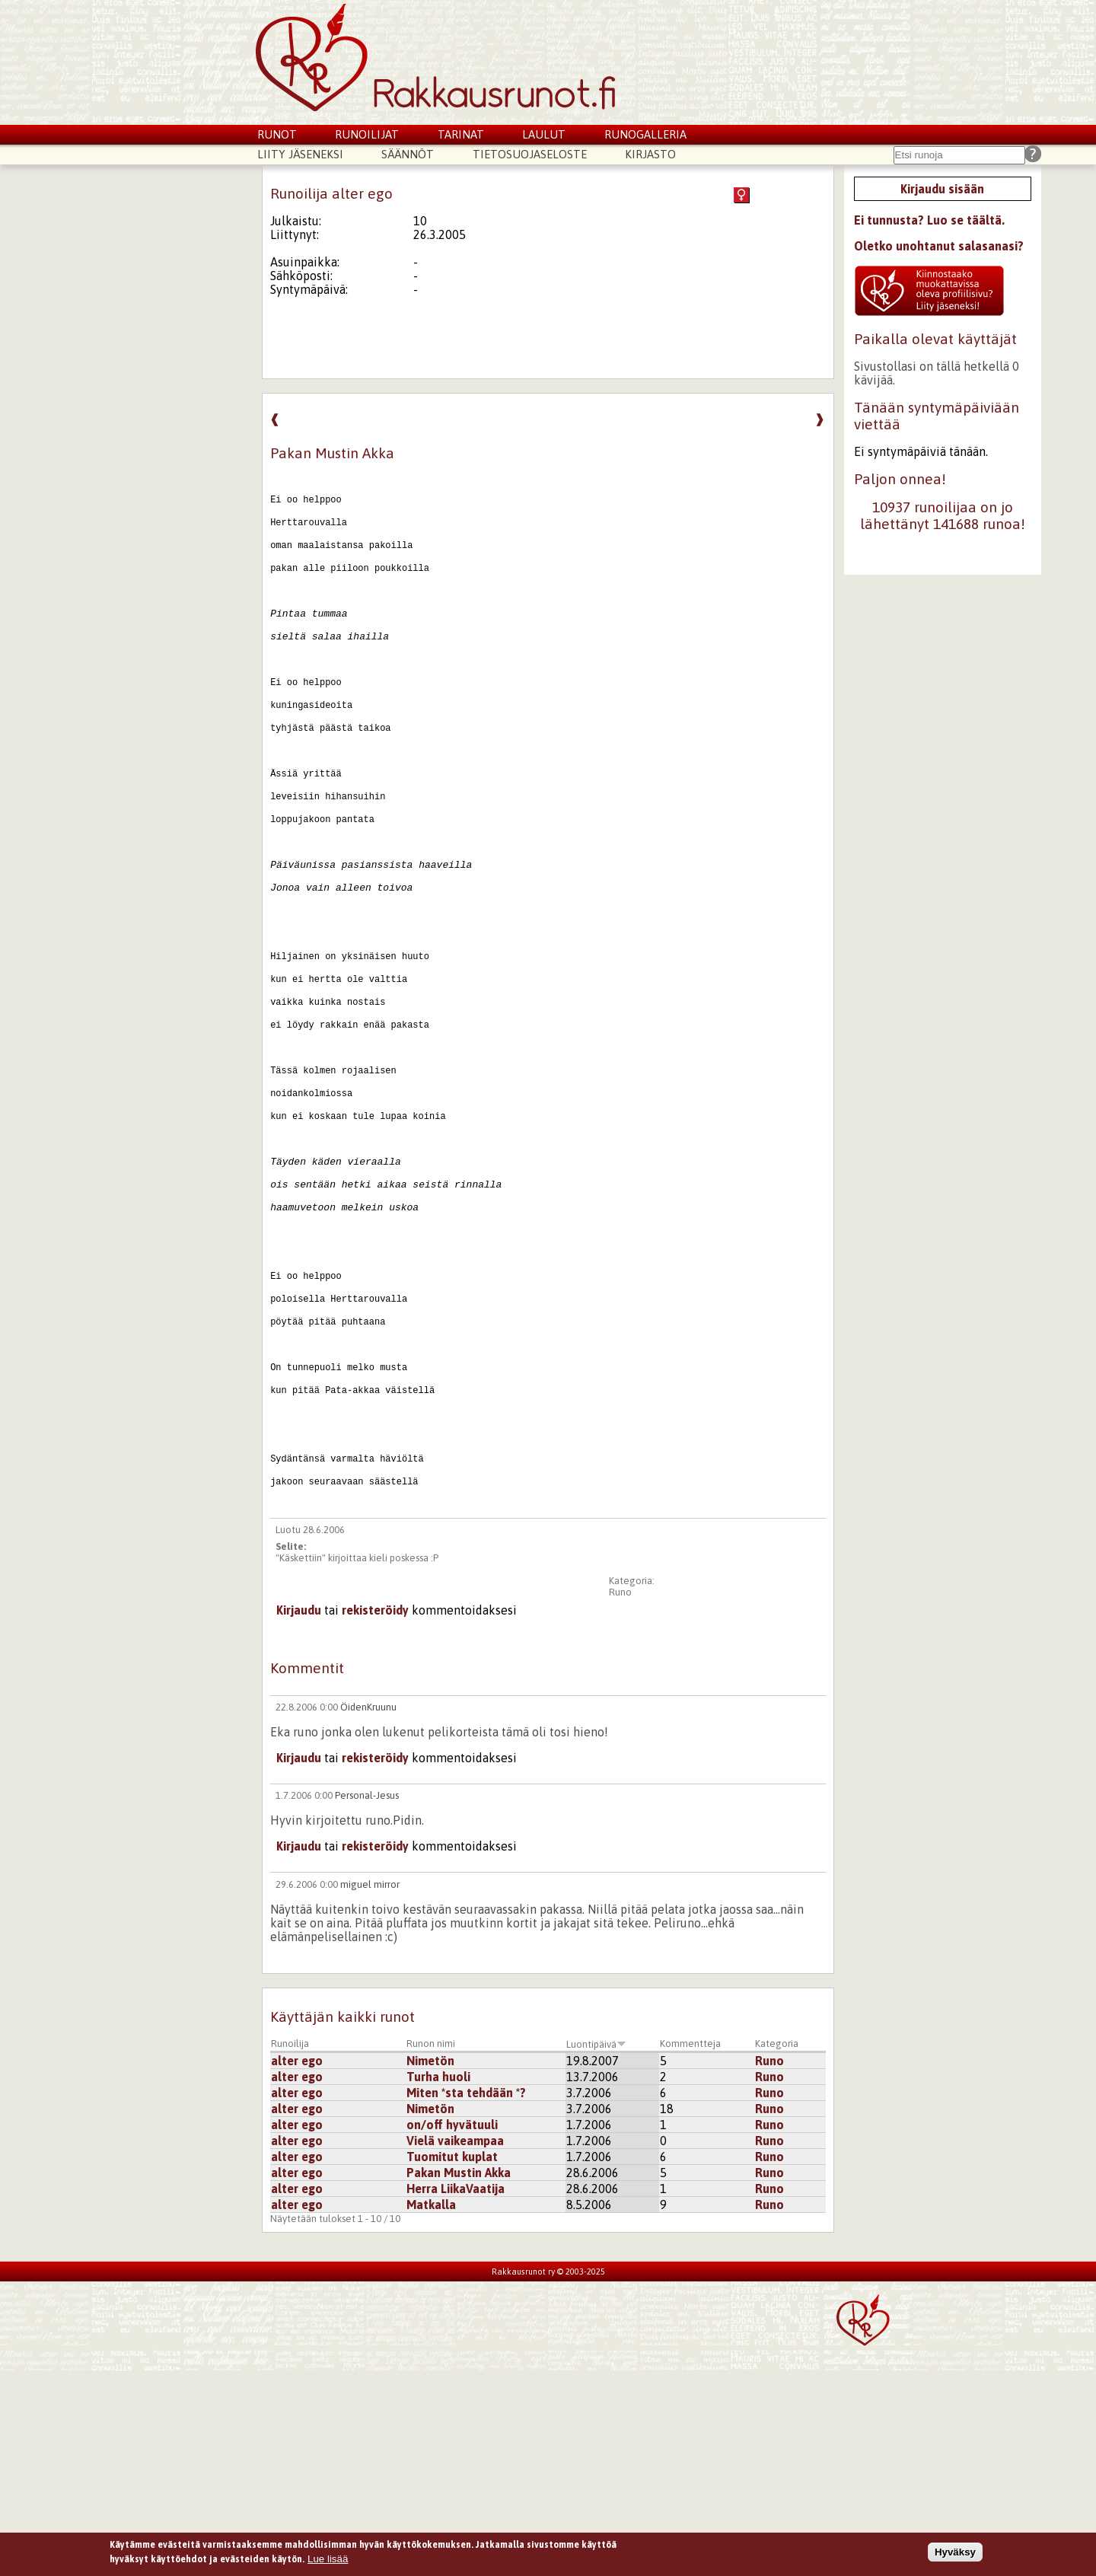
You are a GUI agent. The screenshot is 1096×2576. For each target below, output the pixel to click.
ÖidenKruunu (368, 1912)
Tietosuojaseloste (530, 154)
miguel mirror (370, 2090)
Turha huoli (438, 2282)
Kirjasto (650, 154)
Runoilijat (367, 134)
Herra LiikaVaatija (455, 2394)
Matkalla (431, 2410)
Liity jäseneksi (300, 154)
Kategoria (776, 2249)
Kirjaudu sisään (942, 189)
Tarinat (461, 134)
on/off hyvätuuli (452, 2330)
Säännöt (407, 154)
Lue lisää (327, 2559)
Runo (620, 1797)
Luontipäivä (596, 2250)
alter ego (297, 2266)
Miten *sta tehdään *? (466, 2298)
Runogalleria (645, 134)
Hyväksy (955, 2552)
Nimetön (430, 2266)
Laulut (544, 134)
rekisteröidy (375, 1815)
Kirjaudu (298, 1815)
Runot (277, 134)
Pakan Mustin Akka (458, 2378)
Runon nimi (430, 2249)
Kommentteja (690, 2249)
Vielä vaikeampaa (455, 2346)
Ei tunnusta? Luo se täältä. (929, 220)
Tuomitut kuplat (452, 2362)
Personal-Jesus (367, 2001)
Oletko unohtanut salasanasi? (939, 246)
